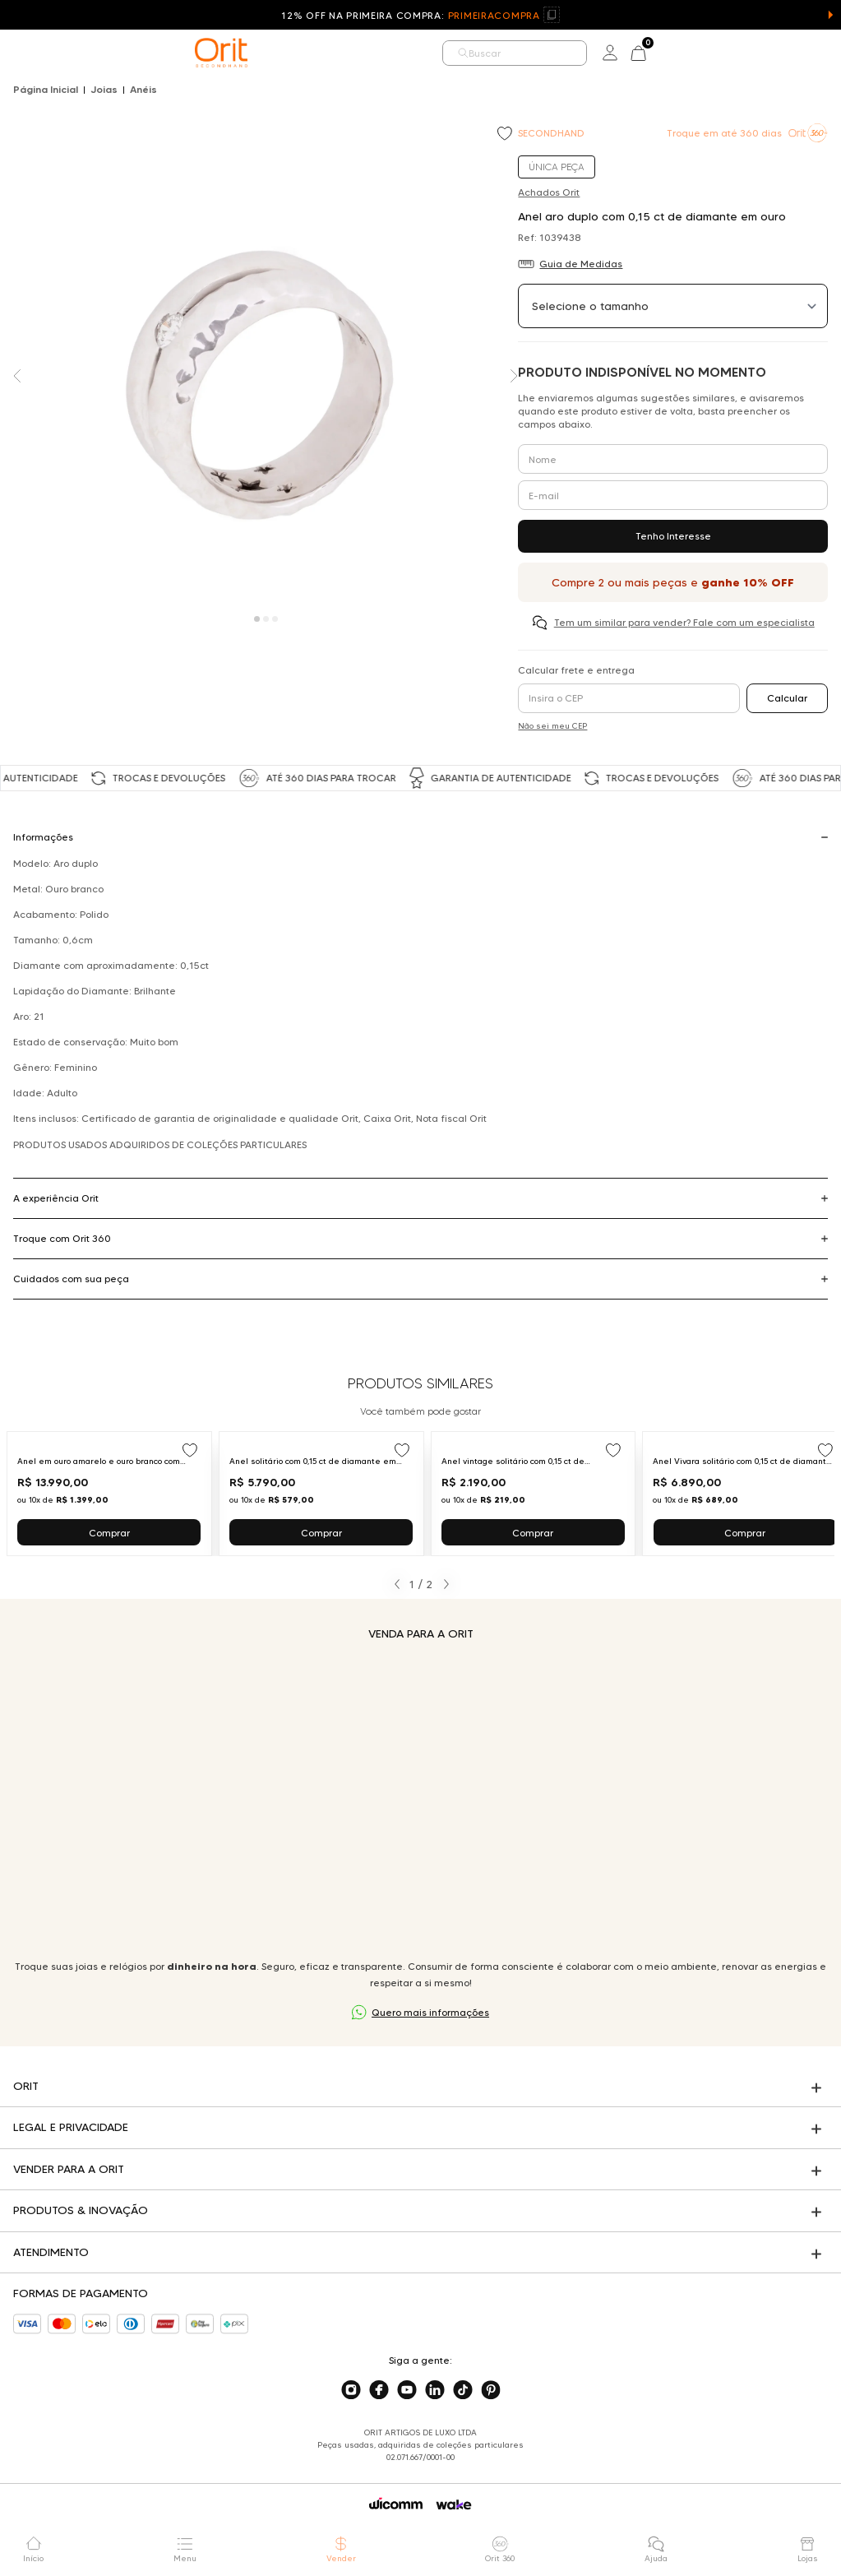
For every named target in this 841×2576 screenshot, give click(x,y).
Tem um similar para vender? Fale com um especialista (684, 622)
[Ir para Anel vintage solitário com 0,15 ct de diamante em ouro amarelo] (533, 1493)
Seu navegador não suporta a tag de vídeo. (420, 1800)
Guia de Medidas (580, 263)
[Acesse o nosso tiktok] (463, 2390)
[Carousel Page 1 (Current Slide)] (257, 619)
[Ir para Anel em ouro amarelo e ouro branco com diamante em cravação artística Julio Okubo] (109, 1493)
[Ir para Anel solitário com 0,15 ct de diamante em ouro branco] (321, 1493)
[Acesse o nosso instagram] (351, 2390)
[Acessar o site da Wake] (454, 2505)
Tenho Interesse (673, 536)
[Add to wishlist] (506, 135)
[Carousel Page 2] (266, 619)
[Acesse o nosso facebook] (379, 2390)
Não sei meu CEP (552, 725)
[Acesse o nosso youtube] (407, 2390)
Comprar (109, 1533)
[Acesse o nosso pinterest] (491, 2390)
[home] (221, 52)
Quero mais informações (430, 2012)
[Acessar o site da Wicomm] (396, 2503)
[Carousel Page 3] (275, 619)
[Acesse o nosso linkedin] (435, 2390)
